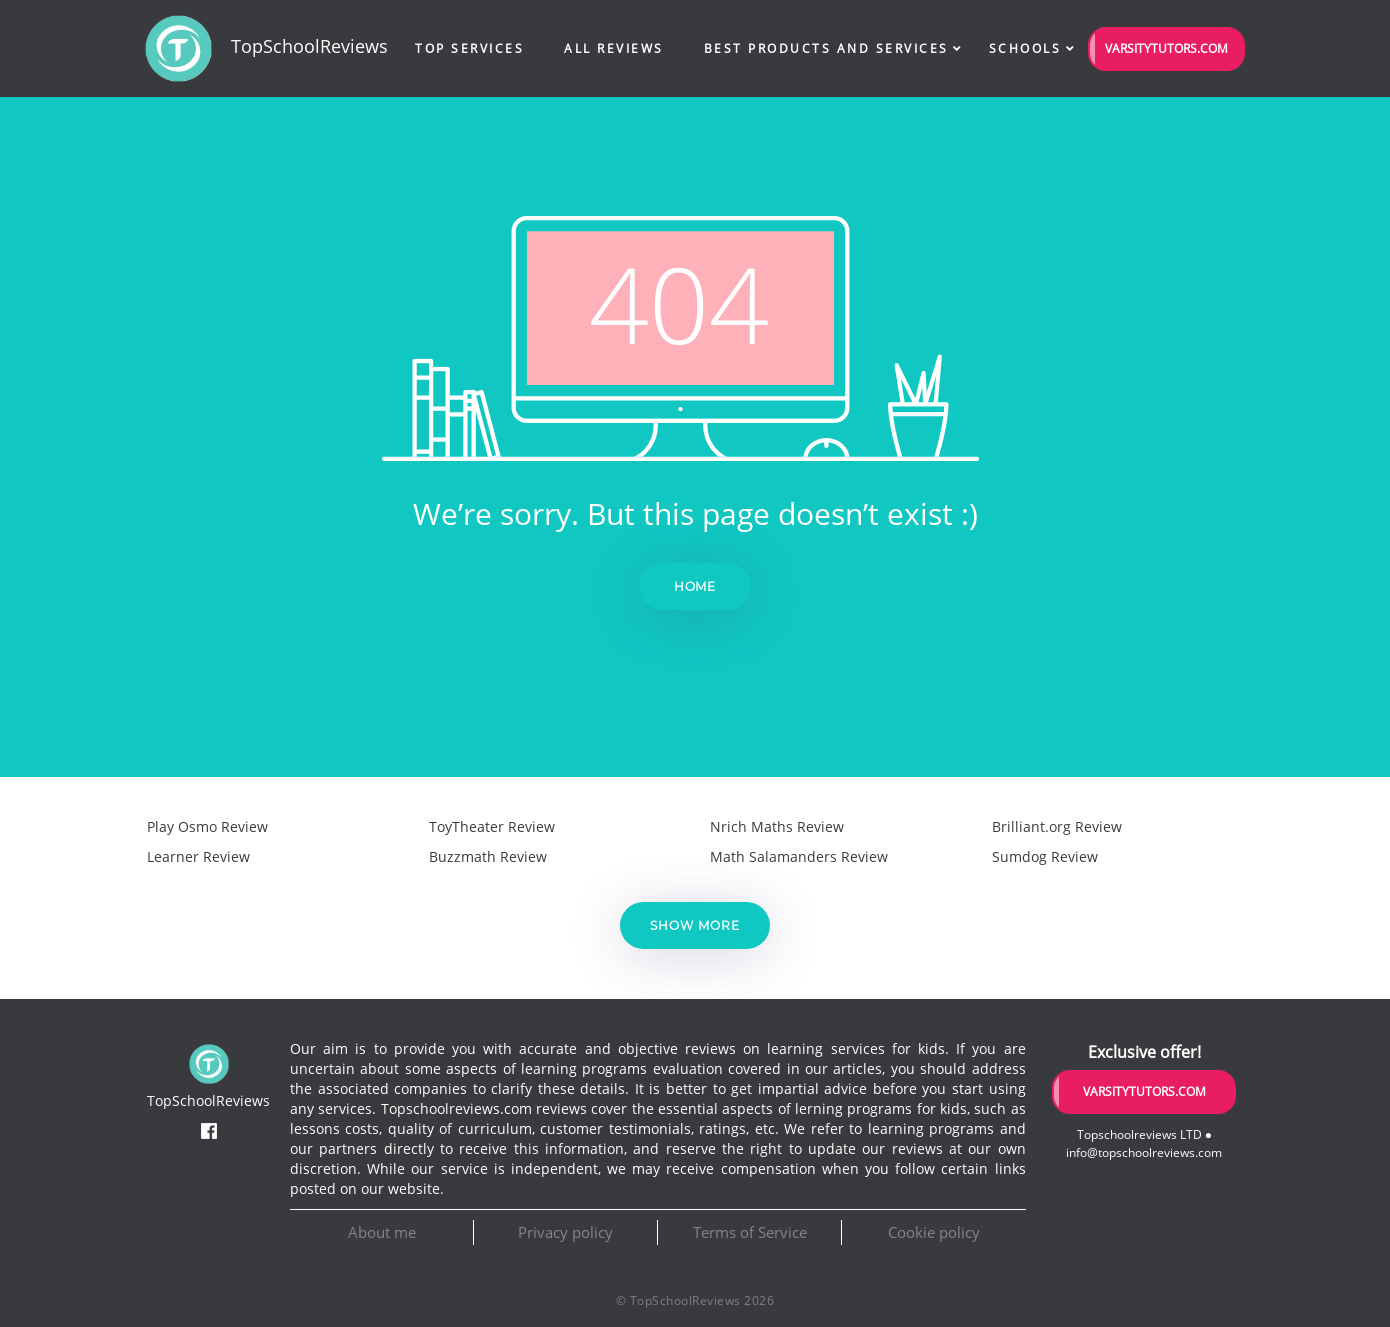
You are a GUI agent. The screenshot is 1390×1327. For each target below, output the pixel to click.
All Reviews (614, 48)
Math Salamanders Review (799, 856)
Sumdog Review (1045, 856)
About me (382, 1232)
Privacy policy (565, 1232)
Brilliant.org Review (1057, 826)
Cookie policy (934, 1232)
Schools (1025, 48)
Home (695, 586)
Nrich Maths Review (777, 826)
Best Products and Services (826, 48)
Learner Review (198, 856)
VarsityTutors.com (1166, 48)
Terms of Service (750, 1232)
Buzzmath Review (488, 856)
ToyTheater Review (492, 826)
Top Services (469, 48)
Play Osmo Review (207, 826)
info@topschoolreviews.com (1144, 1152)
